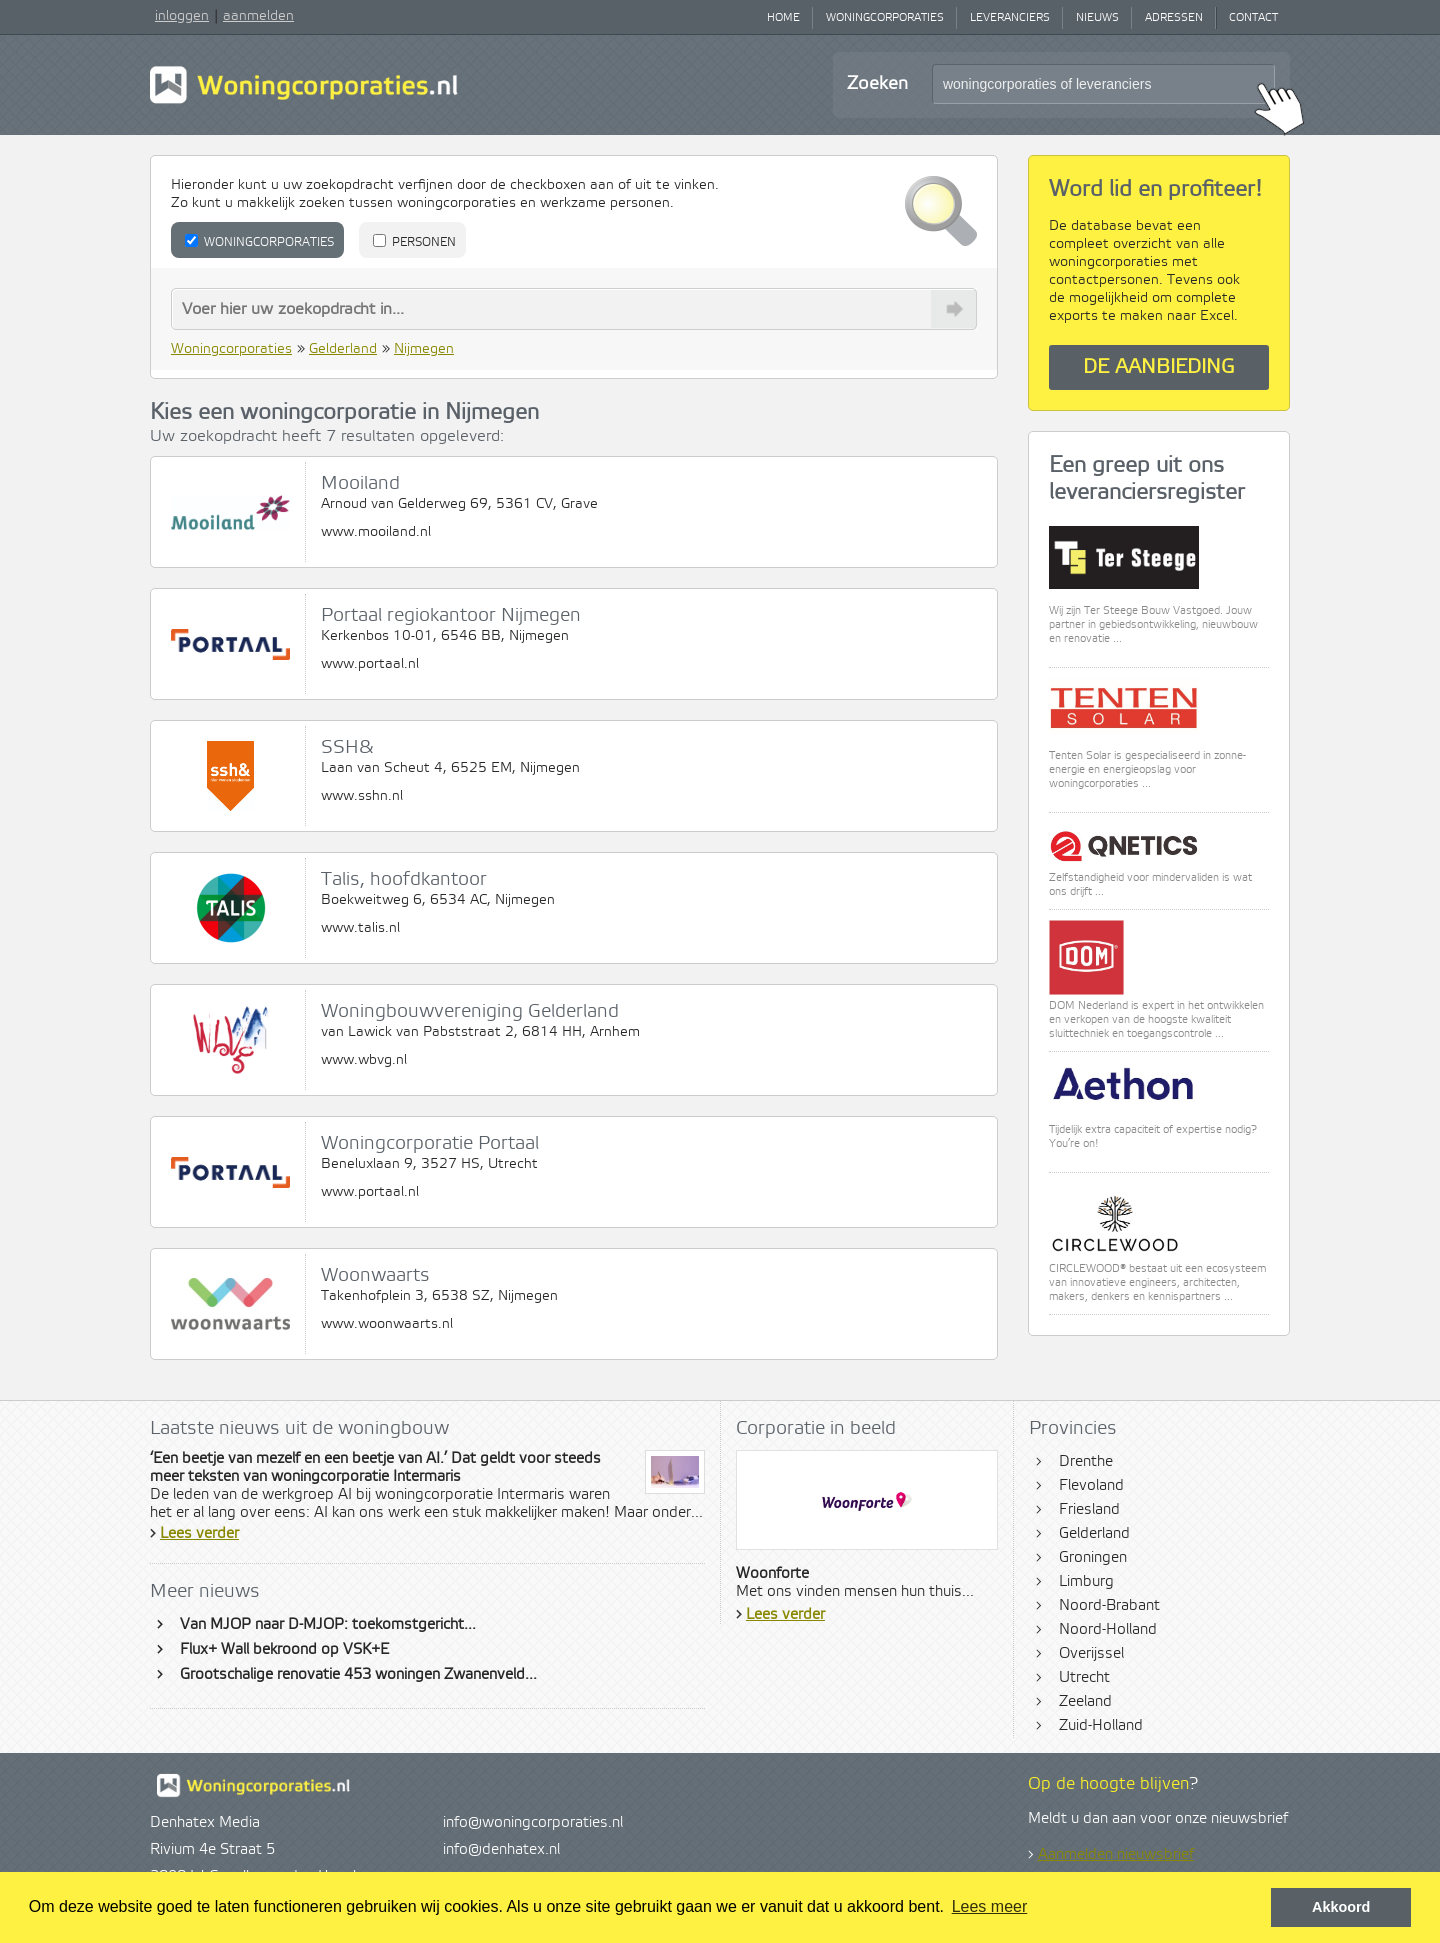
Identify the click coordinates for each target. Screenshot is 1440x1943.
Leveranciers (1010, 18)
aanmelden (258, 16)
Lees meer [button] (990, 1906)
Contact (1253, 18)
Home (783, 18)
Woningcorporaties (885, 18)
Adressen (1174, 18)
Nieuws (1097, 18)
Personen (414, 242)
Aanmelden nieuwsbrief (1116, 1855)
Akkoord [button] (1341, 1907)
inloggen (182, 16)
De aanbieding (1159, 367)
